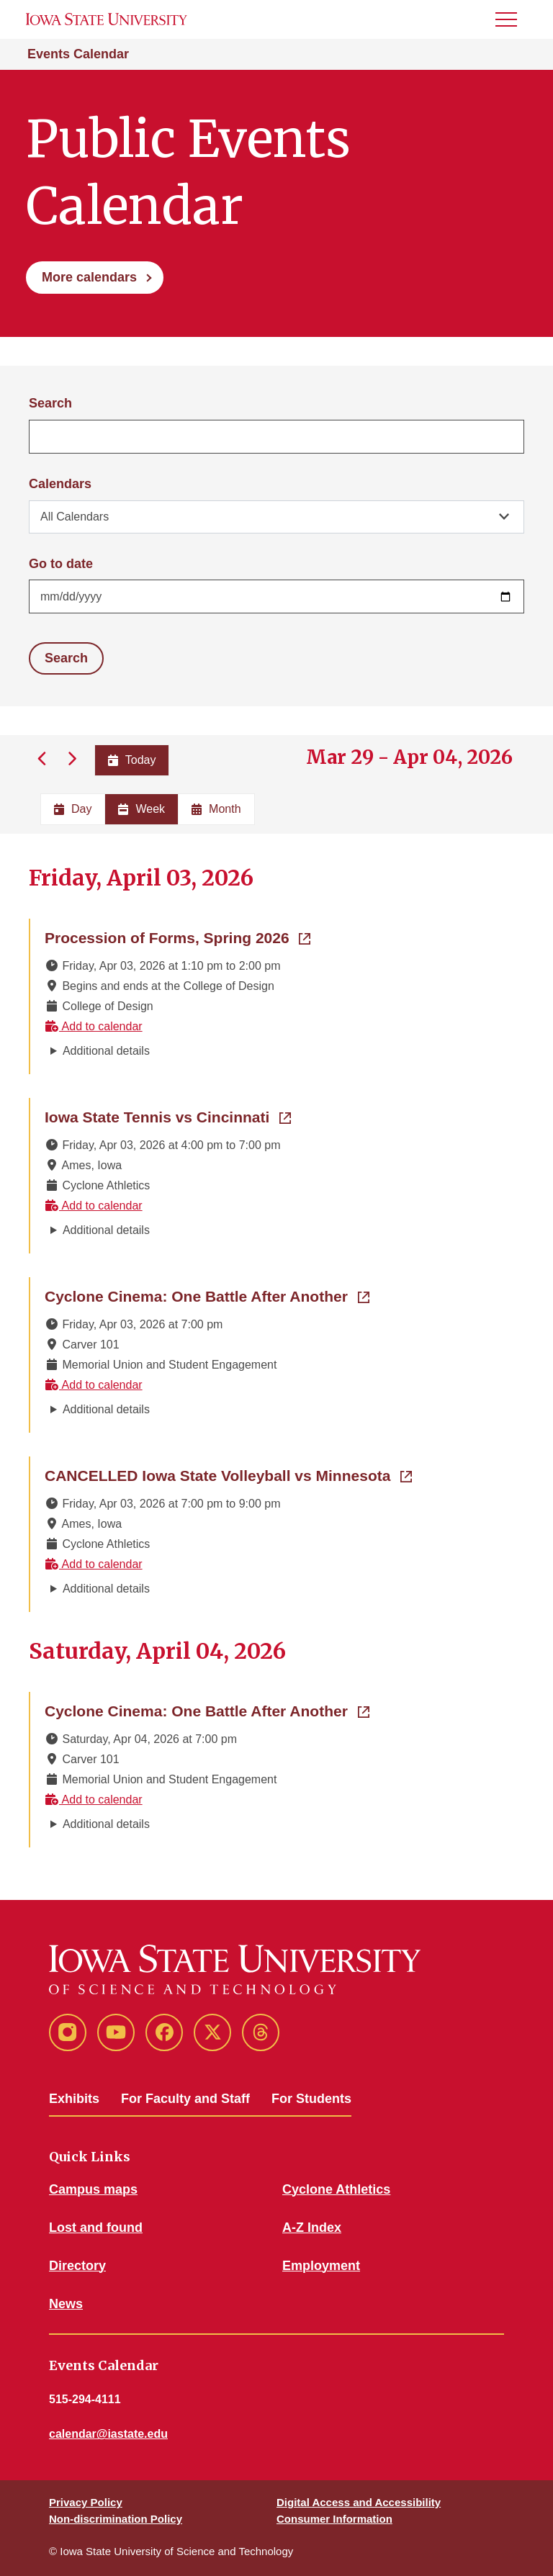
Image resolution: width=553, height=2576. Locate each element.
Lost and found (96, 2227)
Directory (77, 2265)
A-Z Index (311, 2227)
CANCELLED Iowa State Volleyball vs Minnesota (228, 1474)
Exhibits (74, 2098)
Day (72, 809)
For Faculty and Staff (185, 2098)
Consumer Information (334, 2519)
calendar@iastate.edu (108, 2434)
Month (216, 809)
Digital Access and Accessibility (358, 2502)
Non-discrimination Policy (115, 2519)
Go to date (61, 564)
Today (132, 760)
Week (141, 809)
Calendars (60, 484)
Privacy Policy (85, 2502)
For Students (311, 2098)
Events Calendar (78, 54)
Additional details (106, 1051)
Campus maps (93, 2189)
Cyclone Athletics (336, 2189)
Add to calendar (94, 1026)
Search (50, 403)
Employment (321, 2265)
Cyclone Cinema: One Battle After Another (207, 1295)
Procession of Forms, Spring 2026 (177, 936)
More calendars (89, 277)
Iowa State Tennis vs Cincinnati (168, 1116)
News (66, 2304)
